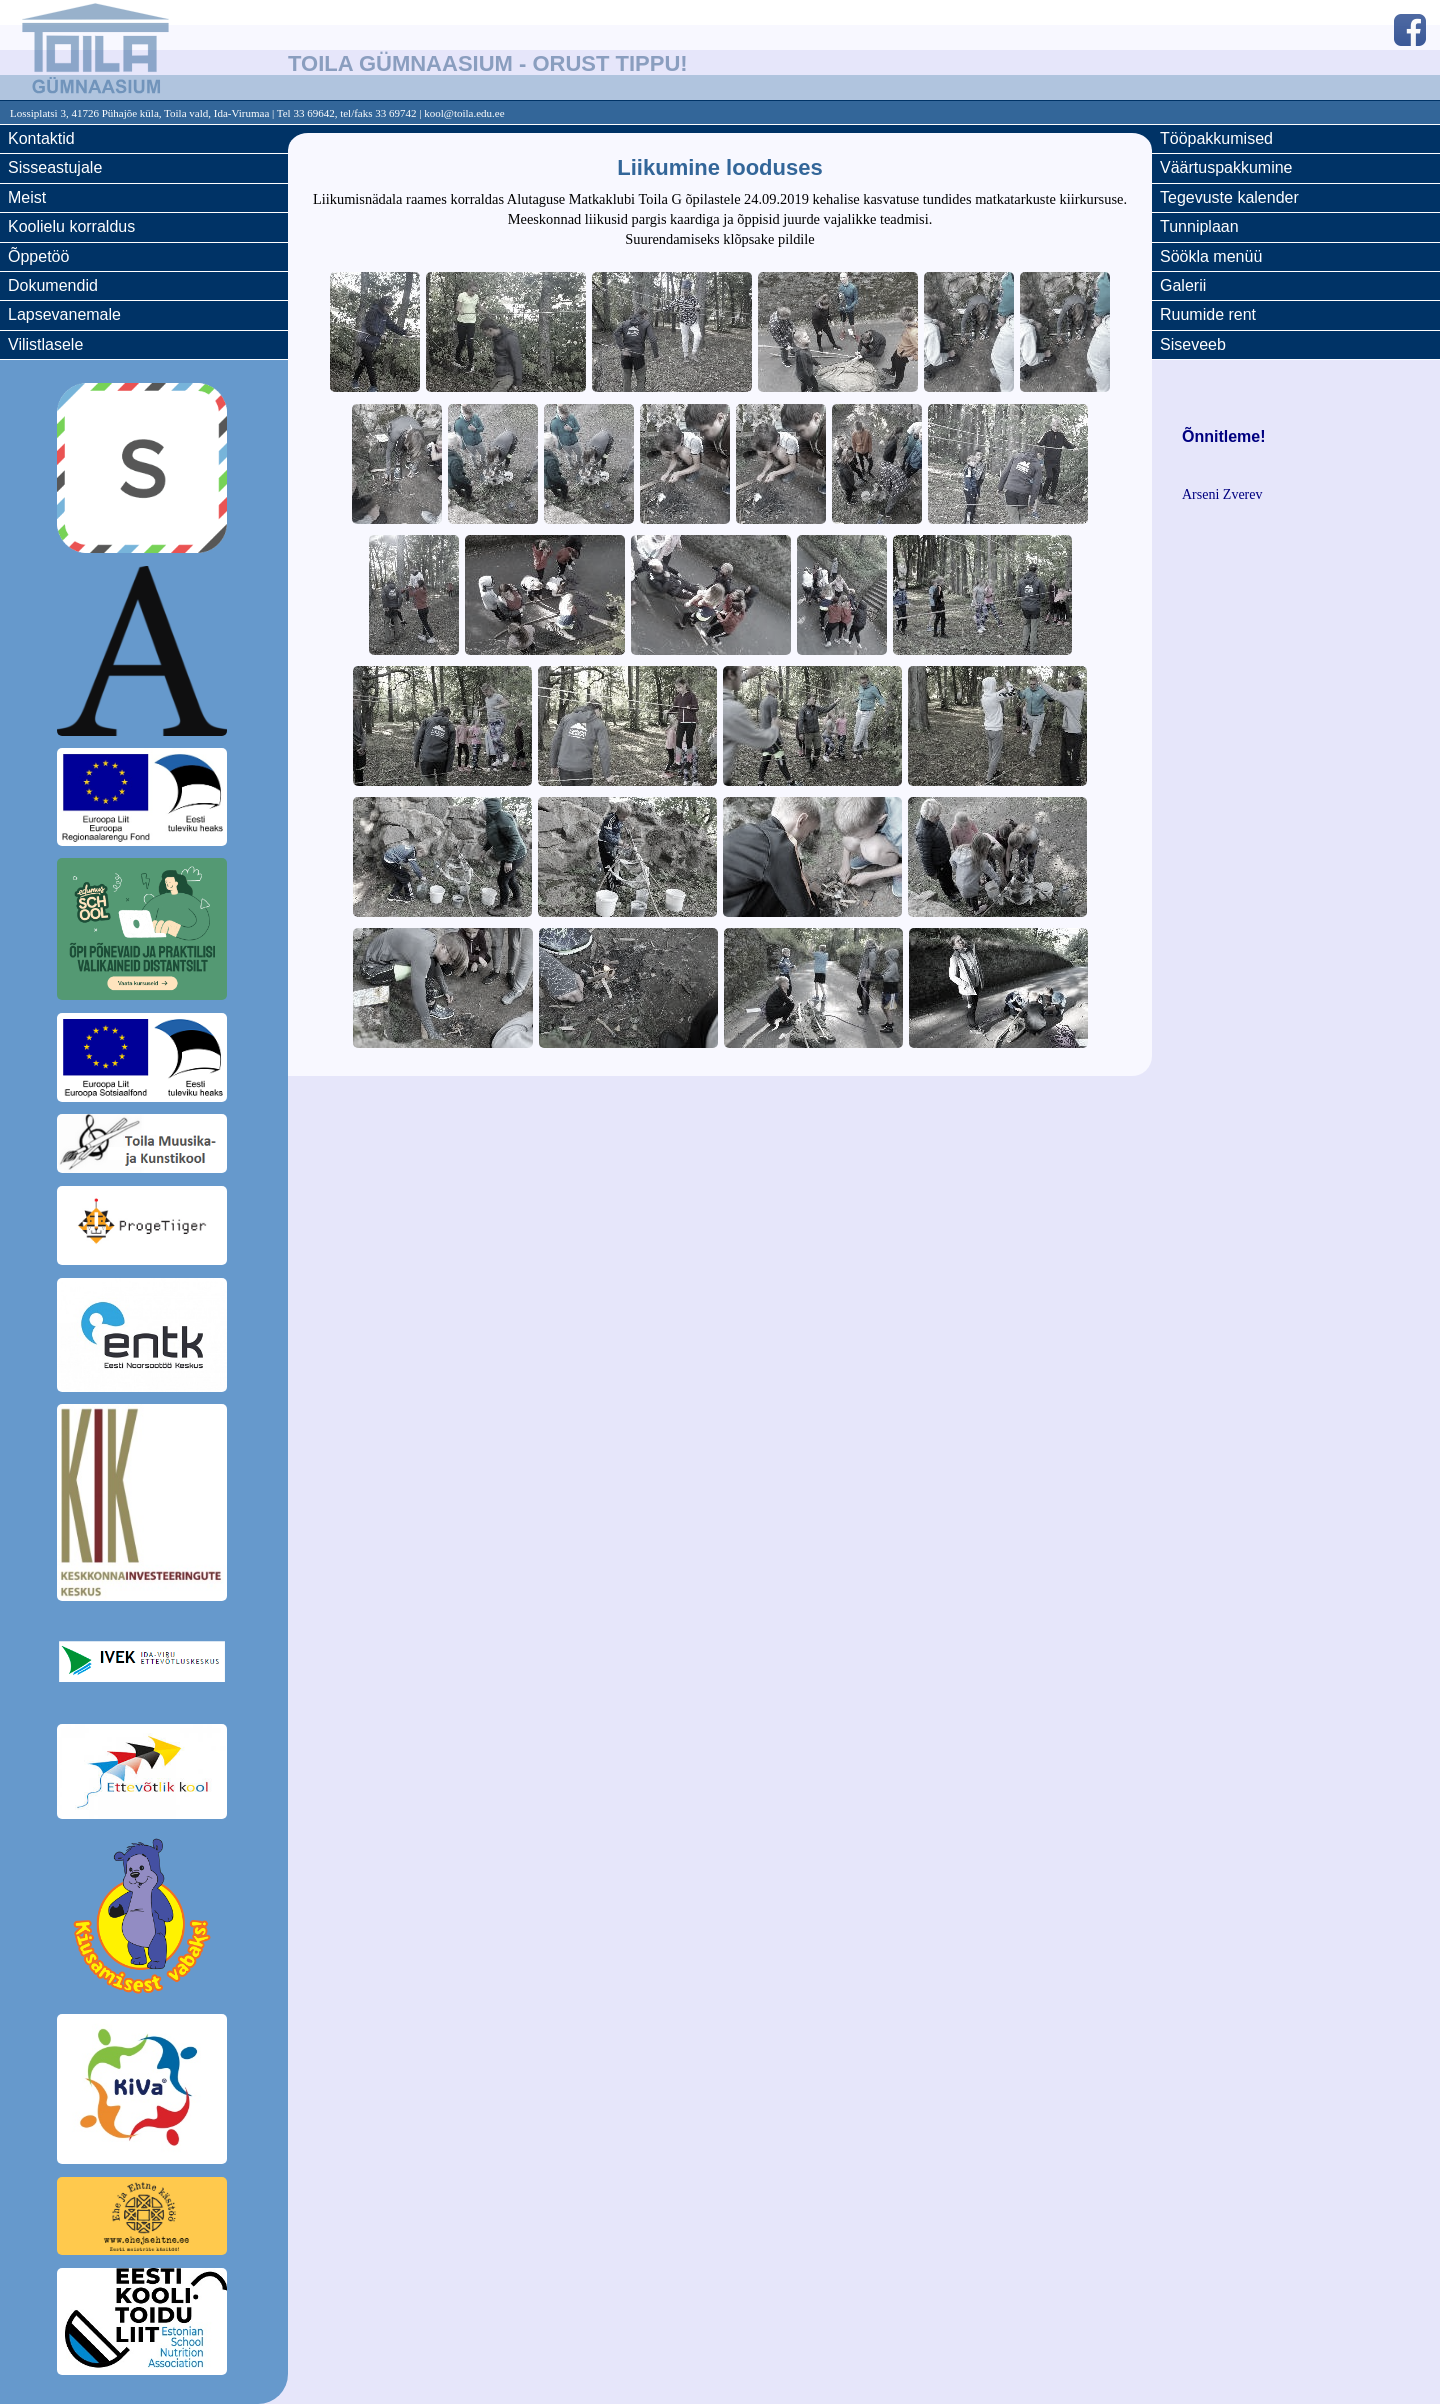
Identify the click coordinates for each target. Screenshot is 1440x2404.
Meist (27, 197)
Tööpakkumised (1216, 138)
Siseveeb (1193, 344)
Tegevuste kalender (1229, 197)
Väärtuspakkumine (1226, 167)
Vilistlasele (45, 344)
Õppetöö (38, 256)
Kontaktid (41, 138)
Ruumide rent (1208, 314)
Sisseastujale (55, 167)
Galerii (1183, 285)
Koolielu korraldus (71, 226)
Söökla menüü (1211, 256)
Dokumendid (53, 285)
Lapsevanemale (64, 314)
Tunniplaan (1199, 226)
